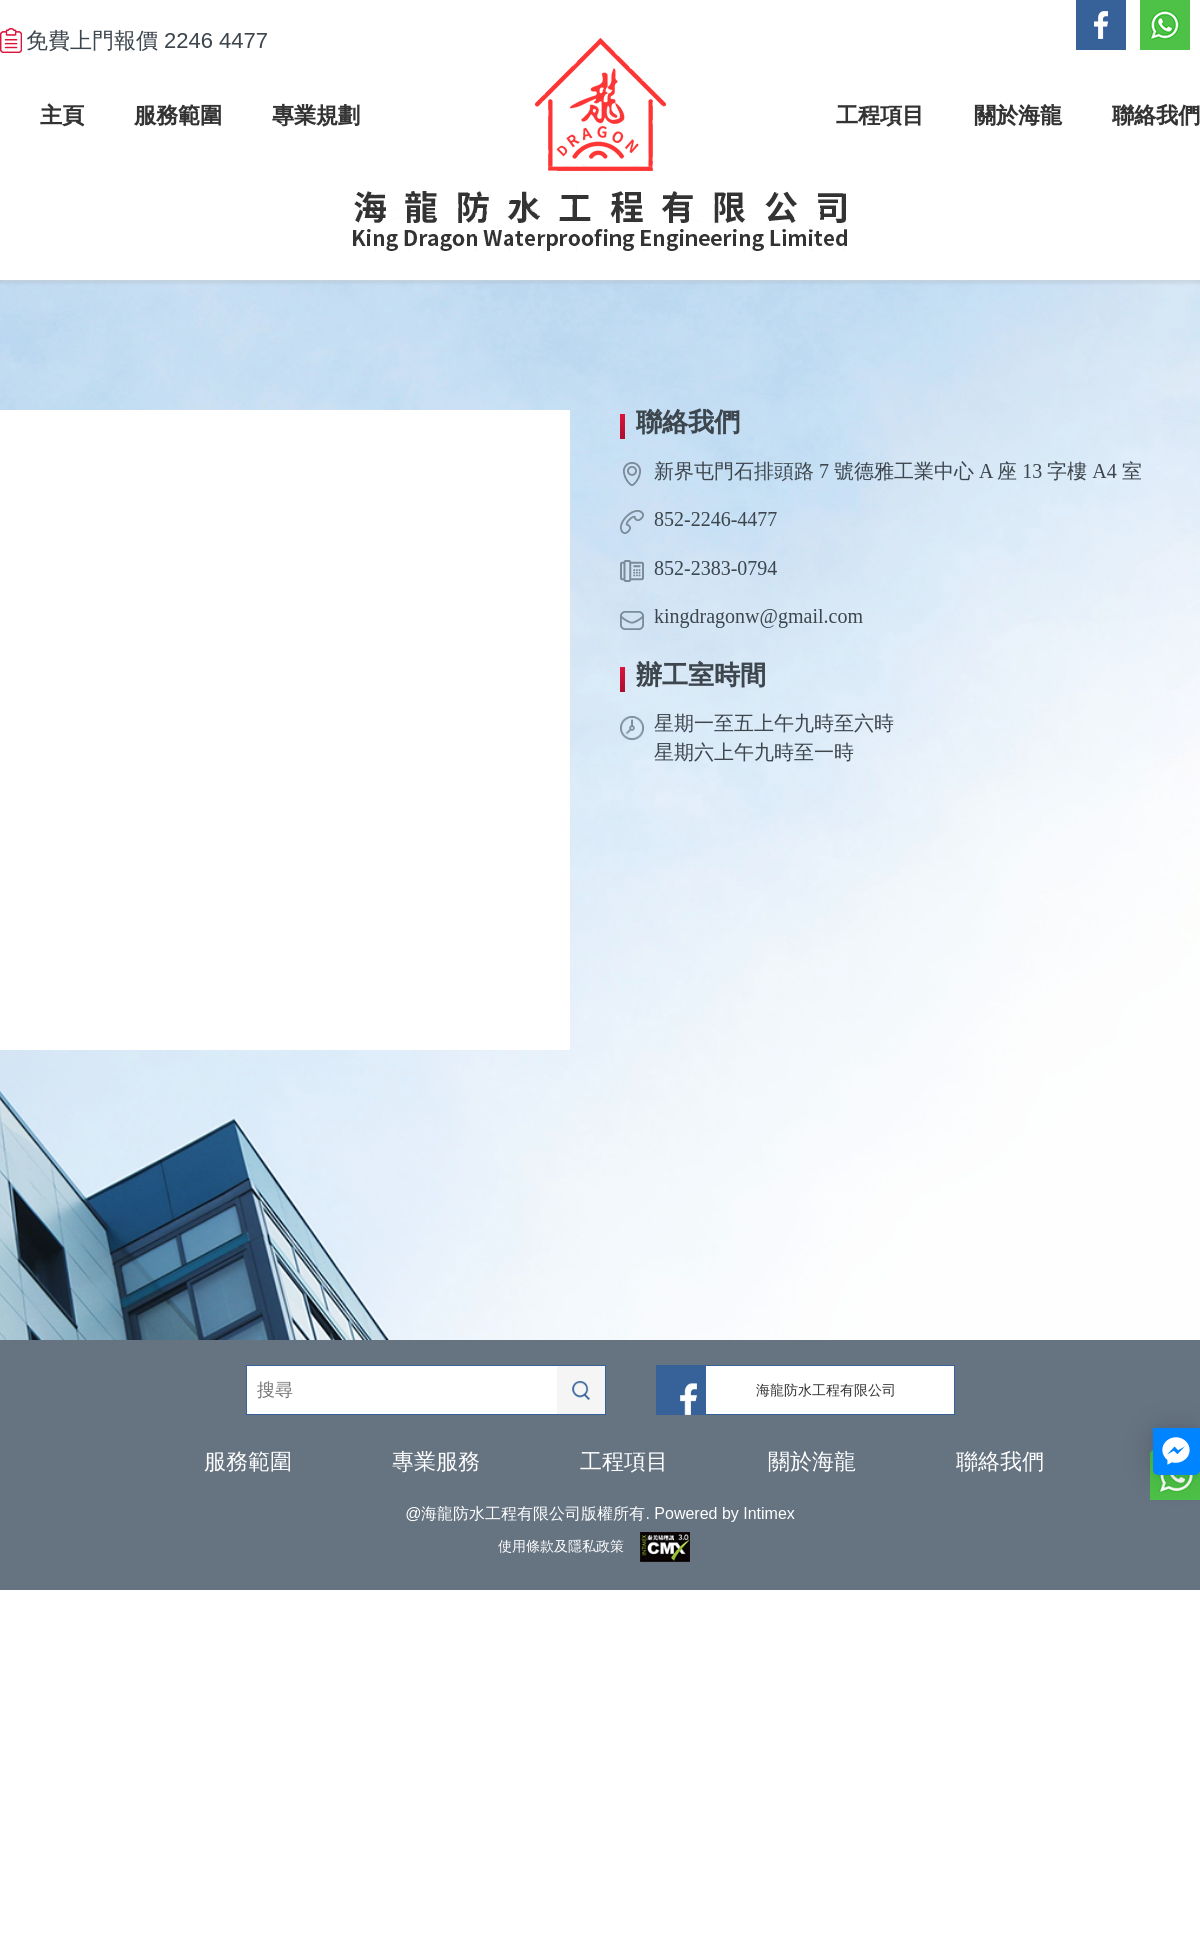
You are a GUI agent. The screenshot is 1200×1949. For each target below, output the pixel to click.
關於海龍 (812, 1461)
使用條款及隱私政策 (561, 1546)
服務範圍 (248, 1461)
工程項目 (624, 1461)
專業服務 (436, 1461)
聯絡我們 (1000, 1461)
